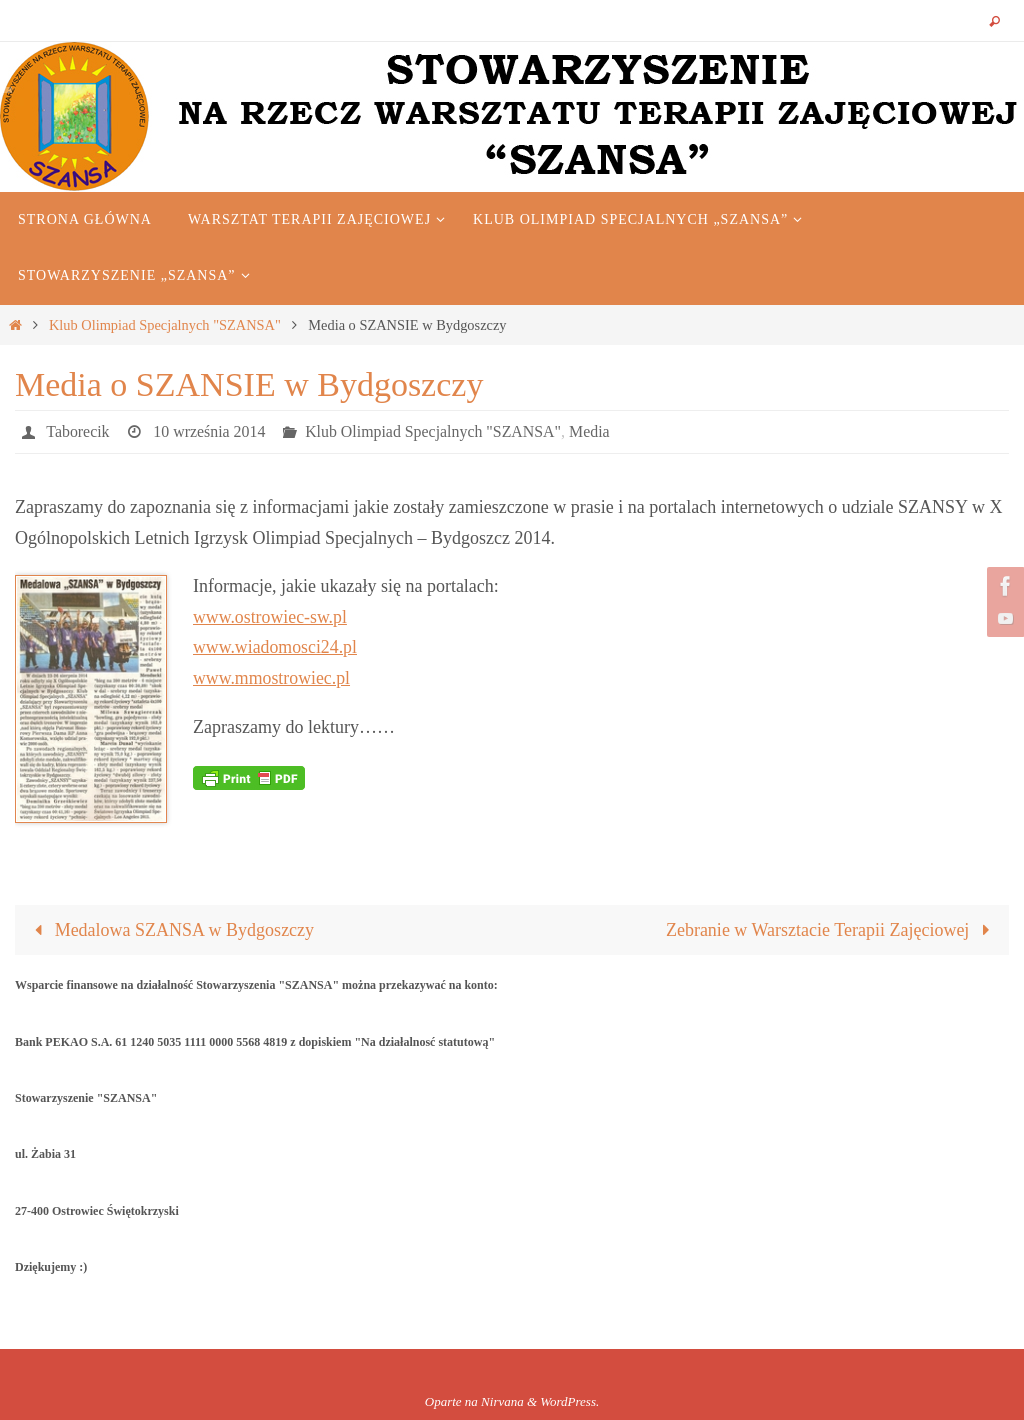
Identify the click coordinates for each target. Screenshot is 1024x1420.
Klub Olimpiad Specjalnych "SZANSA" (165, 325)
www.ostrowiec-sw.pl (271, 617)
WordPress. (569, 1401)
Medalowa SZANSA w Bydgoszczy (169, 930)
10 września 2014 (210, 431)
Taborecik (78, 431)
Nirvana (502, 1401)
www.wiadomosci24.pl (276, 647)
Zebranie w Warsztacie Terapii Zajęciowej (832, 930)
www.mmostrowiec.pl (272, 678)
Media (592, 431)
